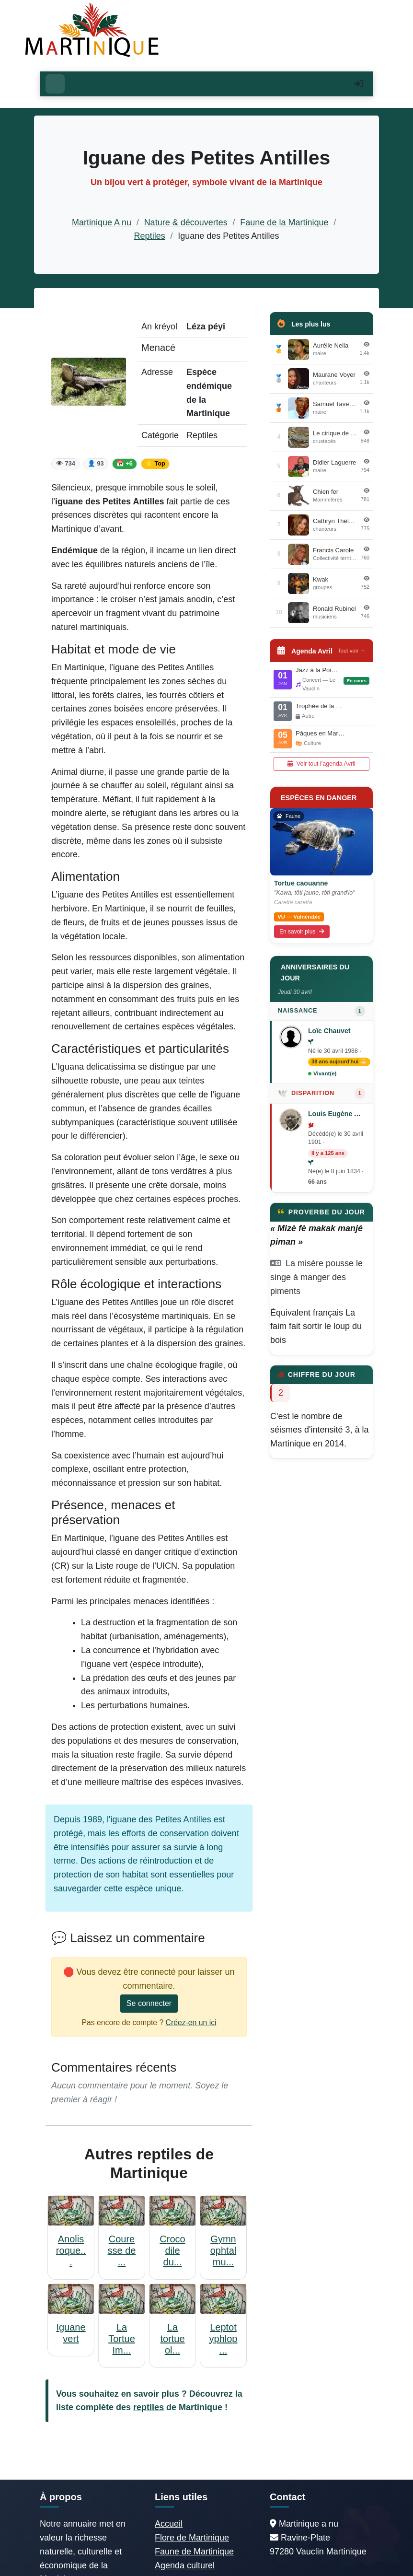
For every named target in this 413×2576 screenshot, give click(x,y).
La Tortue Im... (121, 2338)
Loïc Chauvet (329, 1031)
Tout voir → (352, 650)
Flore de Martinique (192, 2537)
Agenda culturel (185, 2565)
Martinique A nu (101, 222)
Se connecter (149, 2003)
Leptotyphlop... (223, 2338)
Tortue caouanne (301, 883)
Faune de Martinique (194, 2551)
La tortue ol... (172, 2338)
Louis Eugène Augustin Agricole (360, 1114)
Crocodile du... (172, 2250)
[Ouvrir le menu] (55, 83)
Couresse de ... (122, 2250)
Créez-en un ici (191, 2022)
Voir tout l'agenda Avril (321, 763)
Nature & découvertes (186, 222)
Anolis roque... (71, 2250)
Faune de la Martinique (284, 222)
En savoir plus (301, 931)
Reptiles (149, 236)
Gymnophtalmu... (223, 2250)
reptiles (148, 2407)
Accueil (169, 2524)
